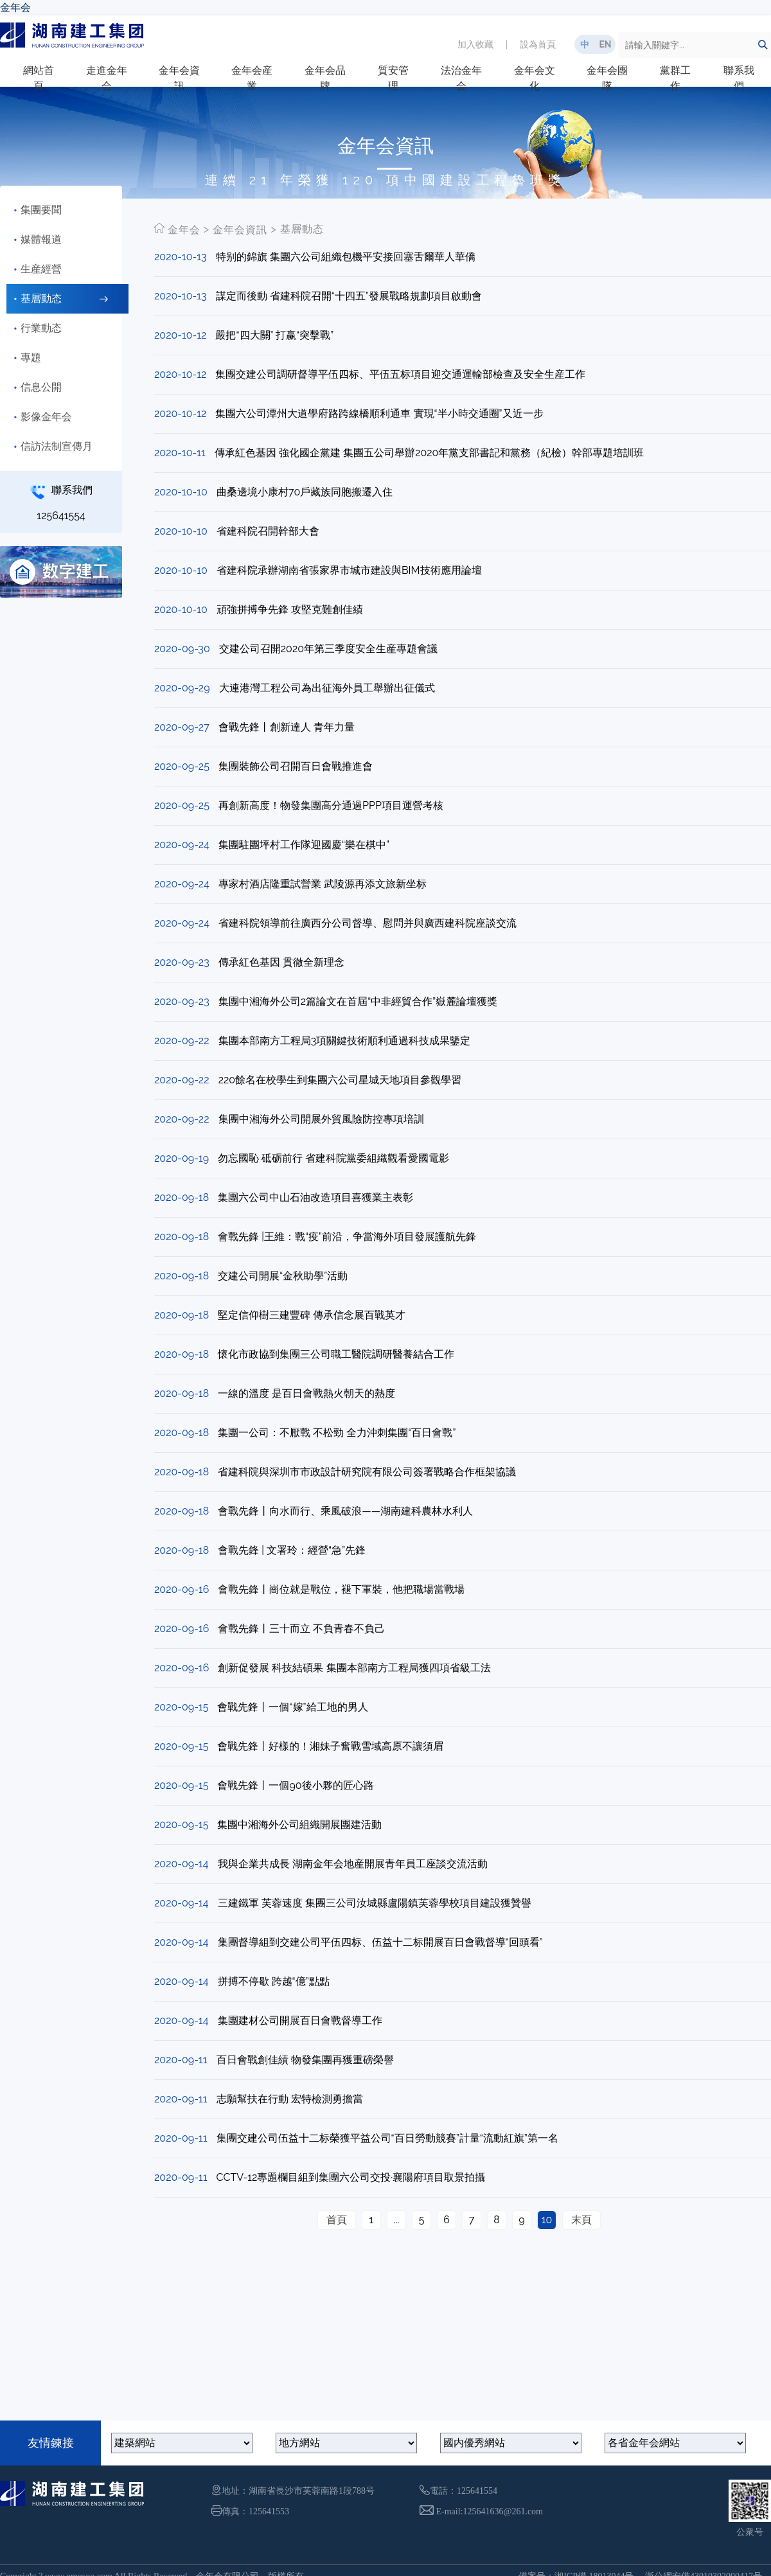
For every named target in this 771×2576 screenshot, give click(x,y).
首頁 (336, 2220)
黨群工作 (675, 78)
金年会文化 (534, 78)
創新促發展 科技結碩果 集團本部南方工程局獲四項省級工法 (354, 1668)
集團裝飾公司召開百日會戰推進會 (295, 766)
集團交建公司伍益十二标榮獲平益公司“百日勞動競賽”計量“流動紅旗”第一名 (387, 2138)
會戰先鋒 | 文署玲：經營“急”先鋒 (292, 1550)
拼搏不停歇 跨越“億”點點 (274, 1981)
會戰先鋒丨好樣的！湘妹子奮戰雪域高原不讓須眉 (330, 1746)
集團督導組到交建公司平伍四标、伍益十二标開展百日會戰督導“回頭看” (380, 1942)
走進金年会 (106, 78)
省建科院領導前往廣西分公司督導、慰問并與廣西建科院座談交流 (367, 923)
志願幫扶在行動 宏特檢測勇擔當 (290, 2099)
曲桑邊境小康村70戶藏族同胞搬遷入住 (305, 492)
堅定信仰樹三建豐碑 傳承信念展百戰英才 (311, 1315)
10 (547, 2220)
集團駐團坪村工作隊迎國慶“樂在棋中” (303, 845)
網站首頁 (38, 78)
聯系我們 (738, 78)
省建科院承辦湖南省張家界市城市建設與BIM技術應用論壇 (349, 570)
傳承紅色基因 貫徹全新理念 (281, 962)
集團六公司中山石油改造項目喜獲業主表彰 (315, 1197)
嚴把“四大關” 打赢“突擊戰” (274, 335)
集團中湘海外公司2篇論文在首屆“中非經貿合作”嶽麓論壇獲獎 (357, 1001)
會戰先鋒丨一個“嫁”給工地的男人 (292, 1707)
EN (605, 44)
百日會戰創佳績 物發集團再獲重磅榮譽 (305, 2060)
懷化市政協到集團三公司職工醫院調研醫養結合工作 (336, 1354)
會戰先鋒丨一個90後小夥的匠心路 (295, 1785)
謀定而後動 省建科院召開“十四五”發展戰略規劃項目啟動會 (349, 296)
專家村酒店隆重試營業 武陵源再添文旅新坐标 (322, 884)
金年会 (15, 7)
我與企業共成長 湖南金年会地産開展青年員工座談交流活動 (353, 1864)
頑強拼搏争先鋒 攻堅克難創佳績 (290, 609)
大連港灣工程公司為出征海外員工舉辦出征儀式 (327, 688)
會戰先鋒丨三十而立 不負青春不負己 (301, 1628)
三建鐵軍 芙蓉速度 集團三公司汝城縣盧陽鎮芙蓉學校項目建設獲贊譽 (374, 1903)
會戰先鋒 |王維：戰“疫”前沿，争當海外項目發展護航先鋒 (347, 1236)
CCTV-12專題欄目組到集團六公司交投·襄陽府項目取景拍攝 (351, 2177)
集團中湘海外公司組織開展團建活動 (299, 1824)
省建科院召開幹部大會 (268, 531)
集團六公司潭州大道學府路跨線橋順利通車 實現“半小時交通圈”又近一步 (379, 413)
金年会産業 (251, 78)
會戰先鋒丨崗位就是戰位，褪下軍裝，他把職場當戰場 (341, 1589)
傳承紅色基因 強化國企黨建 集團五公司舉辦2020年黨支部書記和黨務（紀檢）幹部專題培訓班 (429, 453)
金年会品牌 (325, 78)
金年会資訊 (179, 78)
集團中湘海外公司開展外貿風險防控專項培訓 (321, 1119)
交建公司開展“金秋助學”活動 (283, 1276)
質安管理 (393, 78)
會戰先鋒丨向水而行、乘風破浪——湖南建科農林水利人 (345, 1511)
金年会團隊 (607, 78)
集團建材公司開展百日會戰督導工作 (300, 2020)
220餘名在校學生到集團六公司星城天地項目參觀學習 (339, 1080)
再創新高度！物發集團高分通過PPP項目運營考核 (330, 805)
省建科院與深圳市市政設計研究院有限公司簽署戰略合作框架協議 (367, 1472)
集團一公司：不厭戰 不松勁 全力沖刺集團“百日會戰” (337, 1432)
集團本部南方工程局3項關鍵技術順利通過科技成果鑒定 (344, 1041)
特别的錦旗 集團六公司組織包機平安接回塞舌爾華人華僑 (345, 257)
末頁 (581, 2220)
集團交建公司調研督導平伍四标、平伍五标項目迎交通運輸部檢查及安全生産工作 (400, 374)
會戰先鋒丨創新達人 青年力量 (286, 727)
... (396, 2220)
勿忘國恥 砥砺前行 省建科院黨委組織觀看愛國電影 (333, 1158)
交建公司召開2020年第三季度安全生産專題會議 (328, 649)
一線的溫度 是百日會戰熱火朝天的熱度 (306, 1393)
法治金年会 (461, 78)
